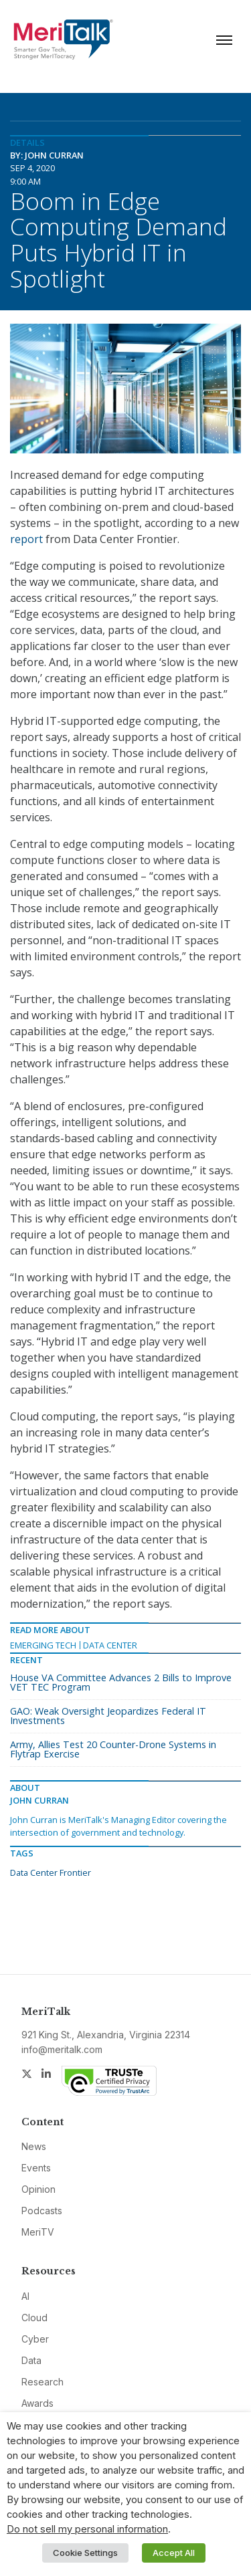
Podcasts (41, 2210)
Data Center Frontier (50, 1872)
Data (31, 2360)
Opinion (38, 2189)
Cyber (35, 2339)
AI (25, 2296)
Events (36, 2167)
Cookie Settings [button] (85, 2552)
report (26, 539)
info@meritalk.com (61, 2049)
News (33, 2146)
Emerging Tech (43, 1645)
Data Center (110, 1645)
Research (42, 2381)
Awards (37, 2403)
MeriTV (37, 2232)
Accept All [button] (174, 2552)
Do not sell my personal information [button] (87, 2529)
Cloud (34, 2317)
